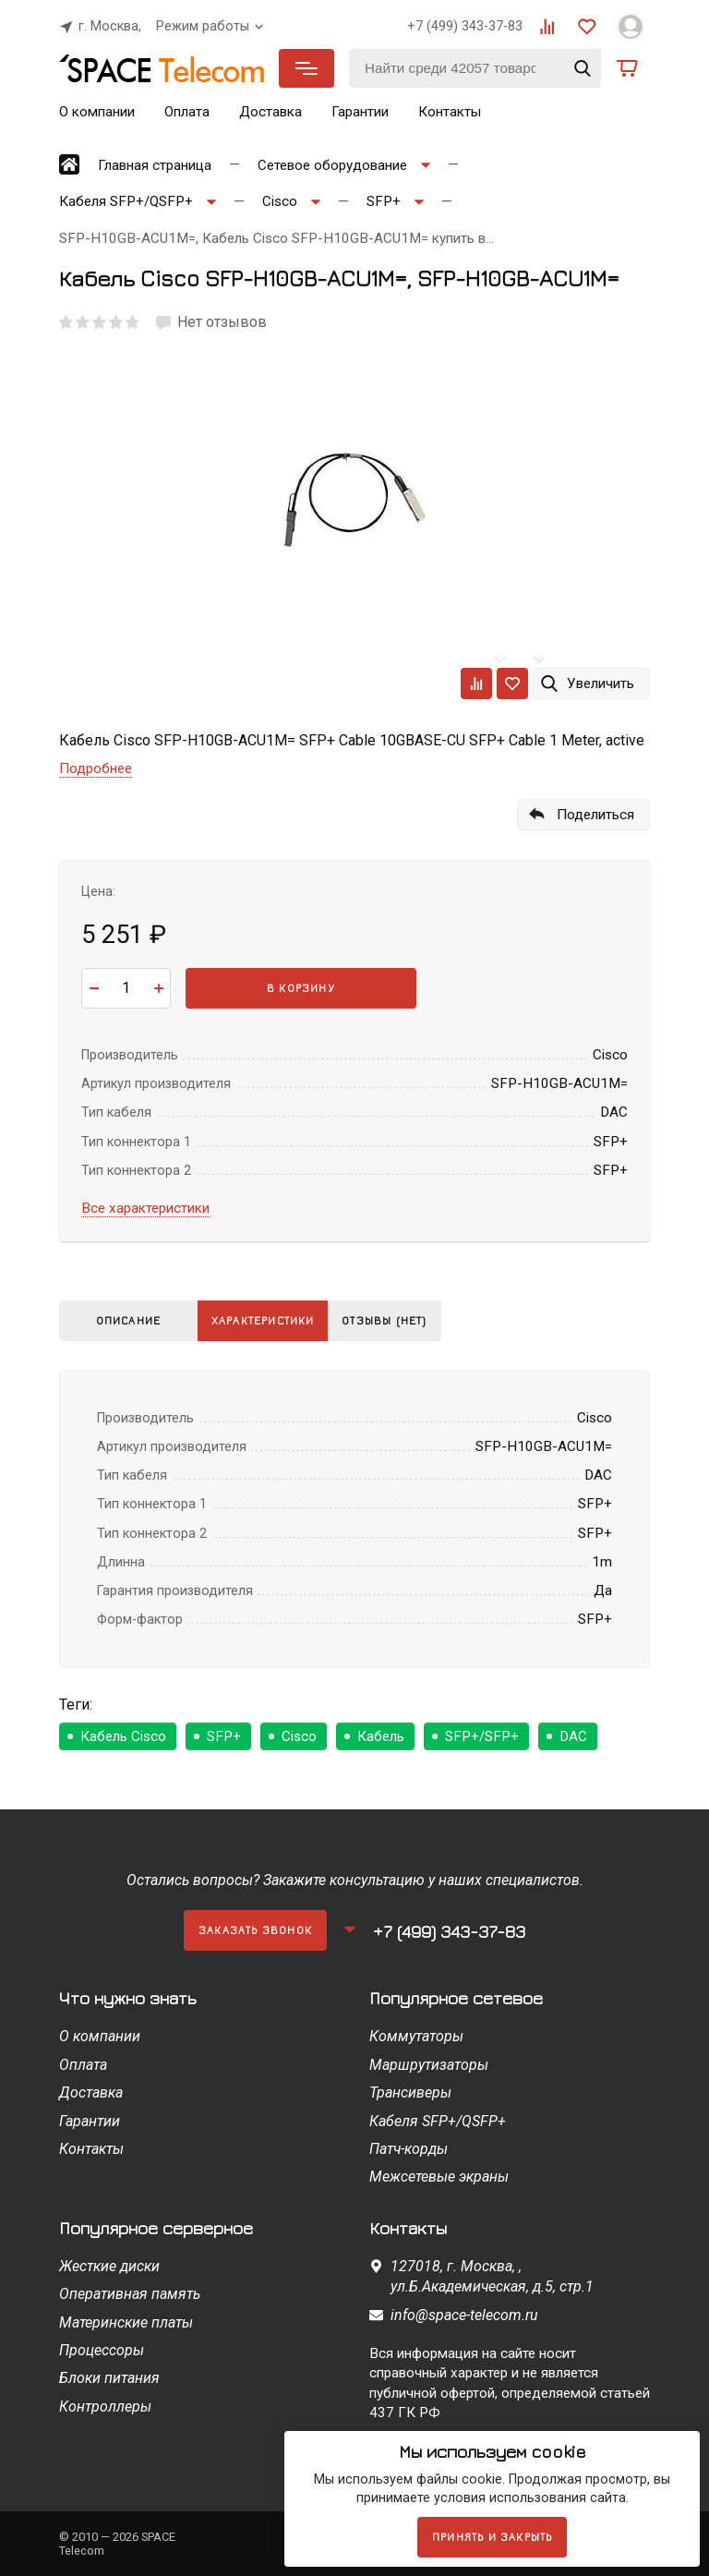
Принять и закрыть (492, 2537)
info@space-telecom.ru (464, 2315)
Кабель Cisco (123, 1736)
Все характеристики (145, 1208)
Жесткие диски (109, 2266)
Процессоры (101, 2350)
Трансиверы (410, 2092)
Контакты (449, 111)
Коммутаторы (416, 2036)
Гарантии (360, 111)
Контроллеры (105, 2406)
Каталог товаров (306, 68)
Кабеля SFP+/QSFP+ (437, 2121)
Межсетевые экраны (439, 2176)
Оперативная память (129, 2294)
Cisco (299, 1736)
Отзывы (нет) (404, 1320)
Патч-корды (408, 2149)
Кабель (380, 1736)
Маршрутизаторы (428, 2065)
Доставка (270, 111)
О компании (97, 111)
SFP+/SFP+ (482, 1736)
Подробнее (95, 768)
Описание (129, 1320)
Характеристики (269, 1320)
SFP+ (224, 1736)
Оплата (187, 111)
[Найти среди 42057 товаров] (475, 68)
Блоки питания (109, 2378)
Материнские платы (126, 2322)
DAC (573, 1736)
